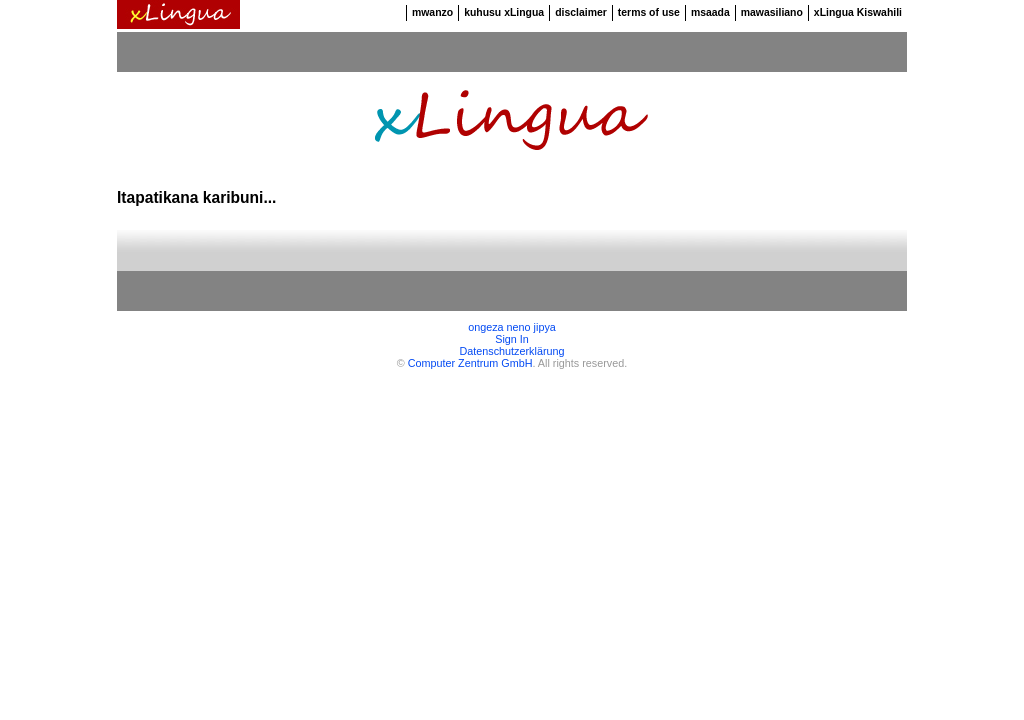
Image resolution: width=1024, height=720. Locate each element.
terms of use (649, 12)
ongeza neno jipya (512, 327)
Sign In (512, 339)
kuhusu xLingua (504, 12)
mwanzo (432, 12)
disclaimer (581, 12)
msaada (710, 12)
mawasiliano (772, 12)
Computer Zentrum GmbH (470, 363)
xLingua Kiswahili (858, 12)
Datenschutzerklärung (511, 351)
